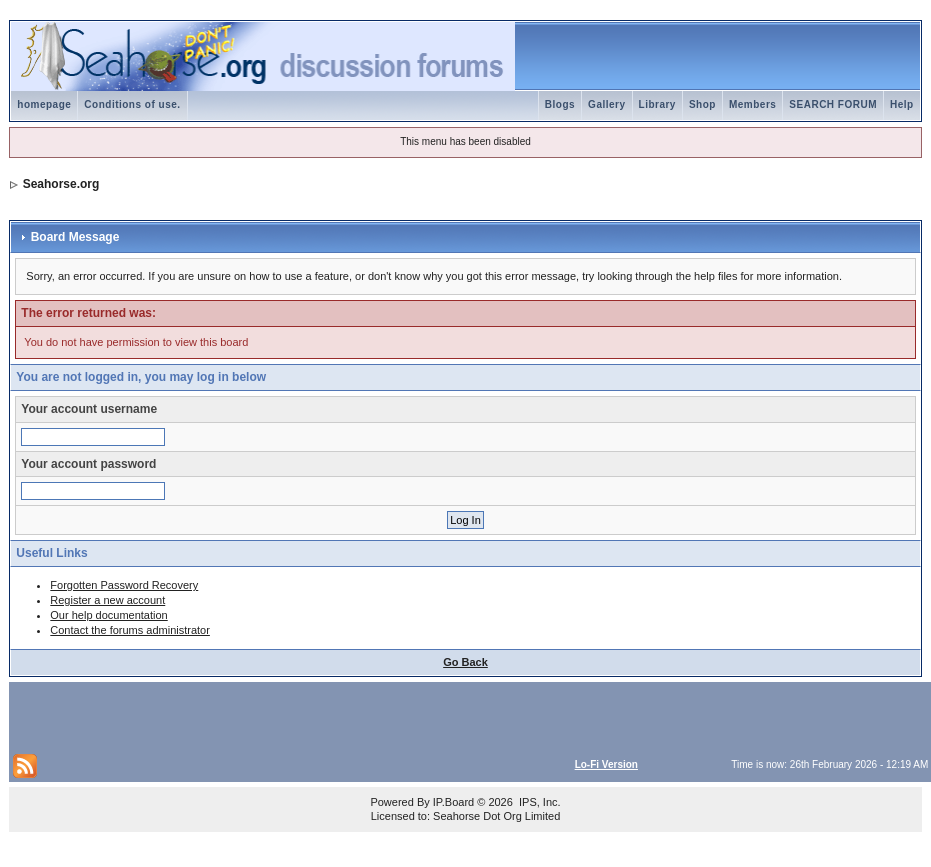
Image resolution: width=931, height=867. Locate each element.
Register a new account (107, 600)
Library (657, 104)
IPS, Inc (538, 802)
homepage (44, 104)
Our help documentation (108, 615)
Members (752, 104)
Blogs (560, 104)
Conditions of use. (132, 104)
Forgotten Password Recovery (124, 585)
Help (902, 104)
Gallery (606, 104)
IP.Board (453, 802)
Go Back (465, 662)
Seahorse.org (61, 184)
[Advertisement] (247, 716)
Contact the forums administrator (130, 630)
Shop (702, 104)
